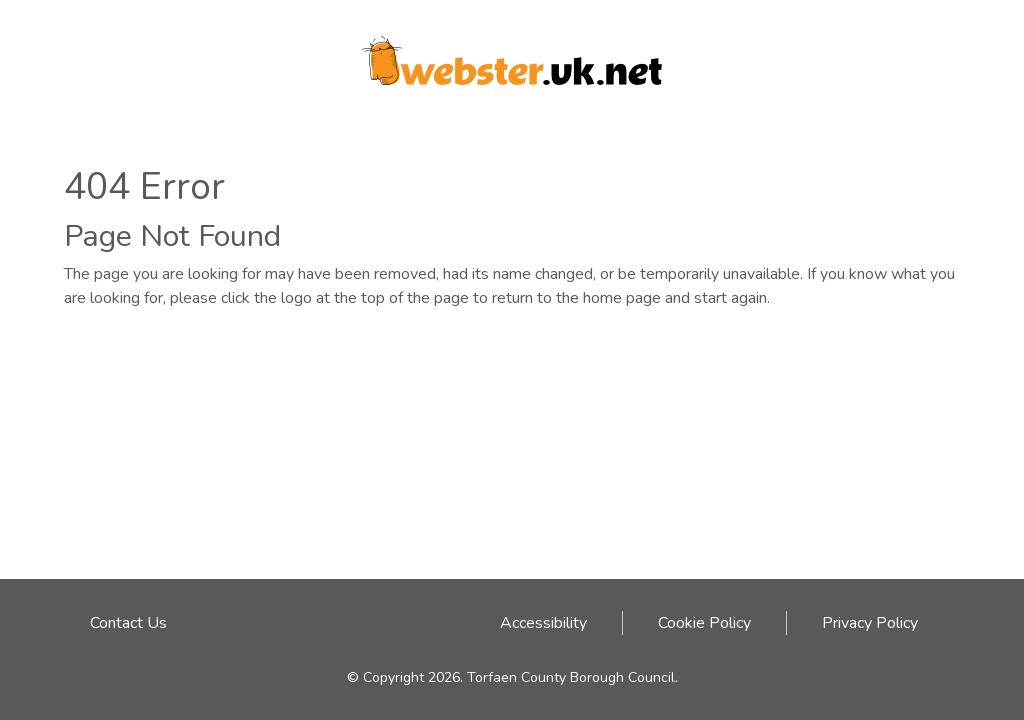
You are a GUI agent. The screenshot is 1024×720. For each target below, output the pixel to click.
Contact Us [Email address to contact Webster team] (128, 623)
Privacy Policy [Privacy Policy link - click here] (870, 623)
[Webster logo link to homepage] (512, 54)
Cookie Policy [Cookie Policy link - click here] (704, 623)
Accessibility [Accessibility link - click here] (543, 623)
